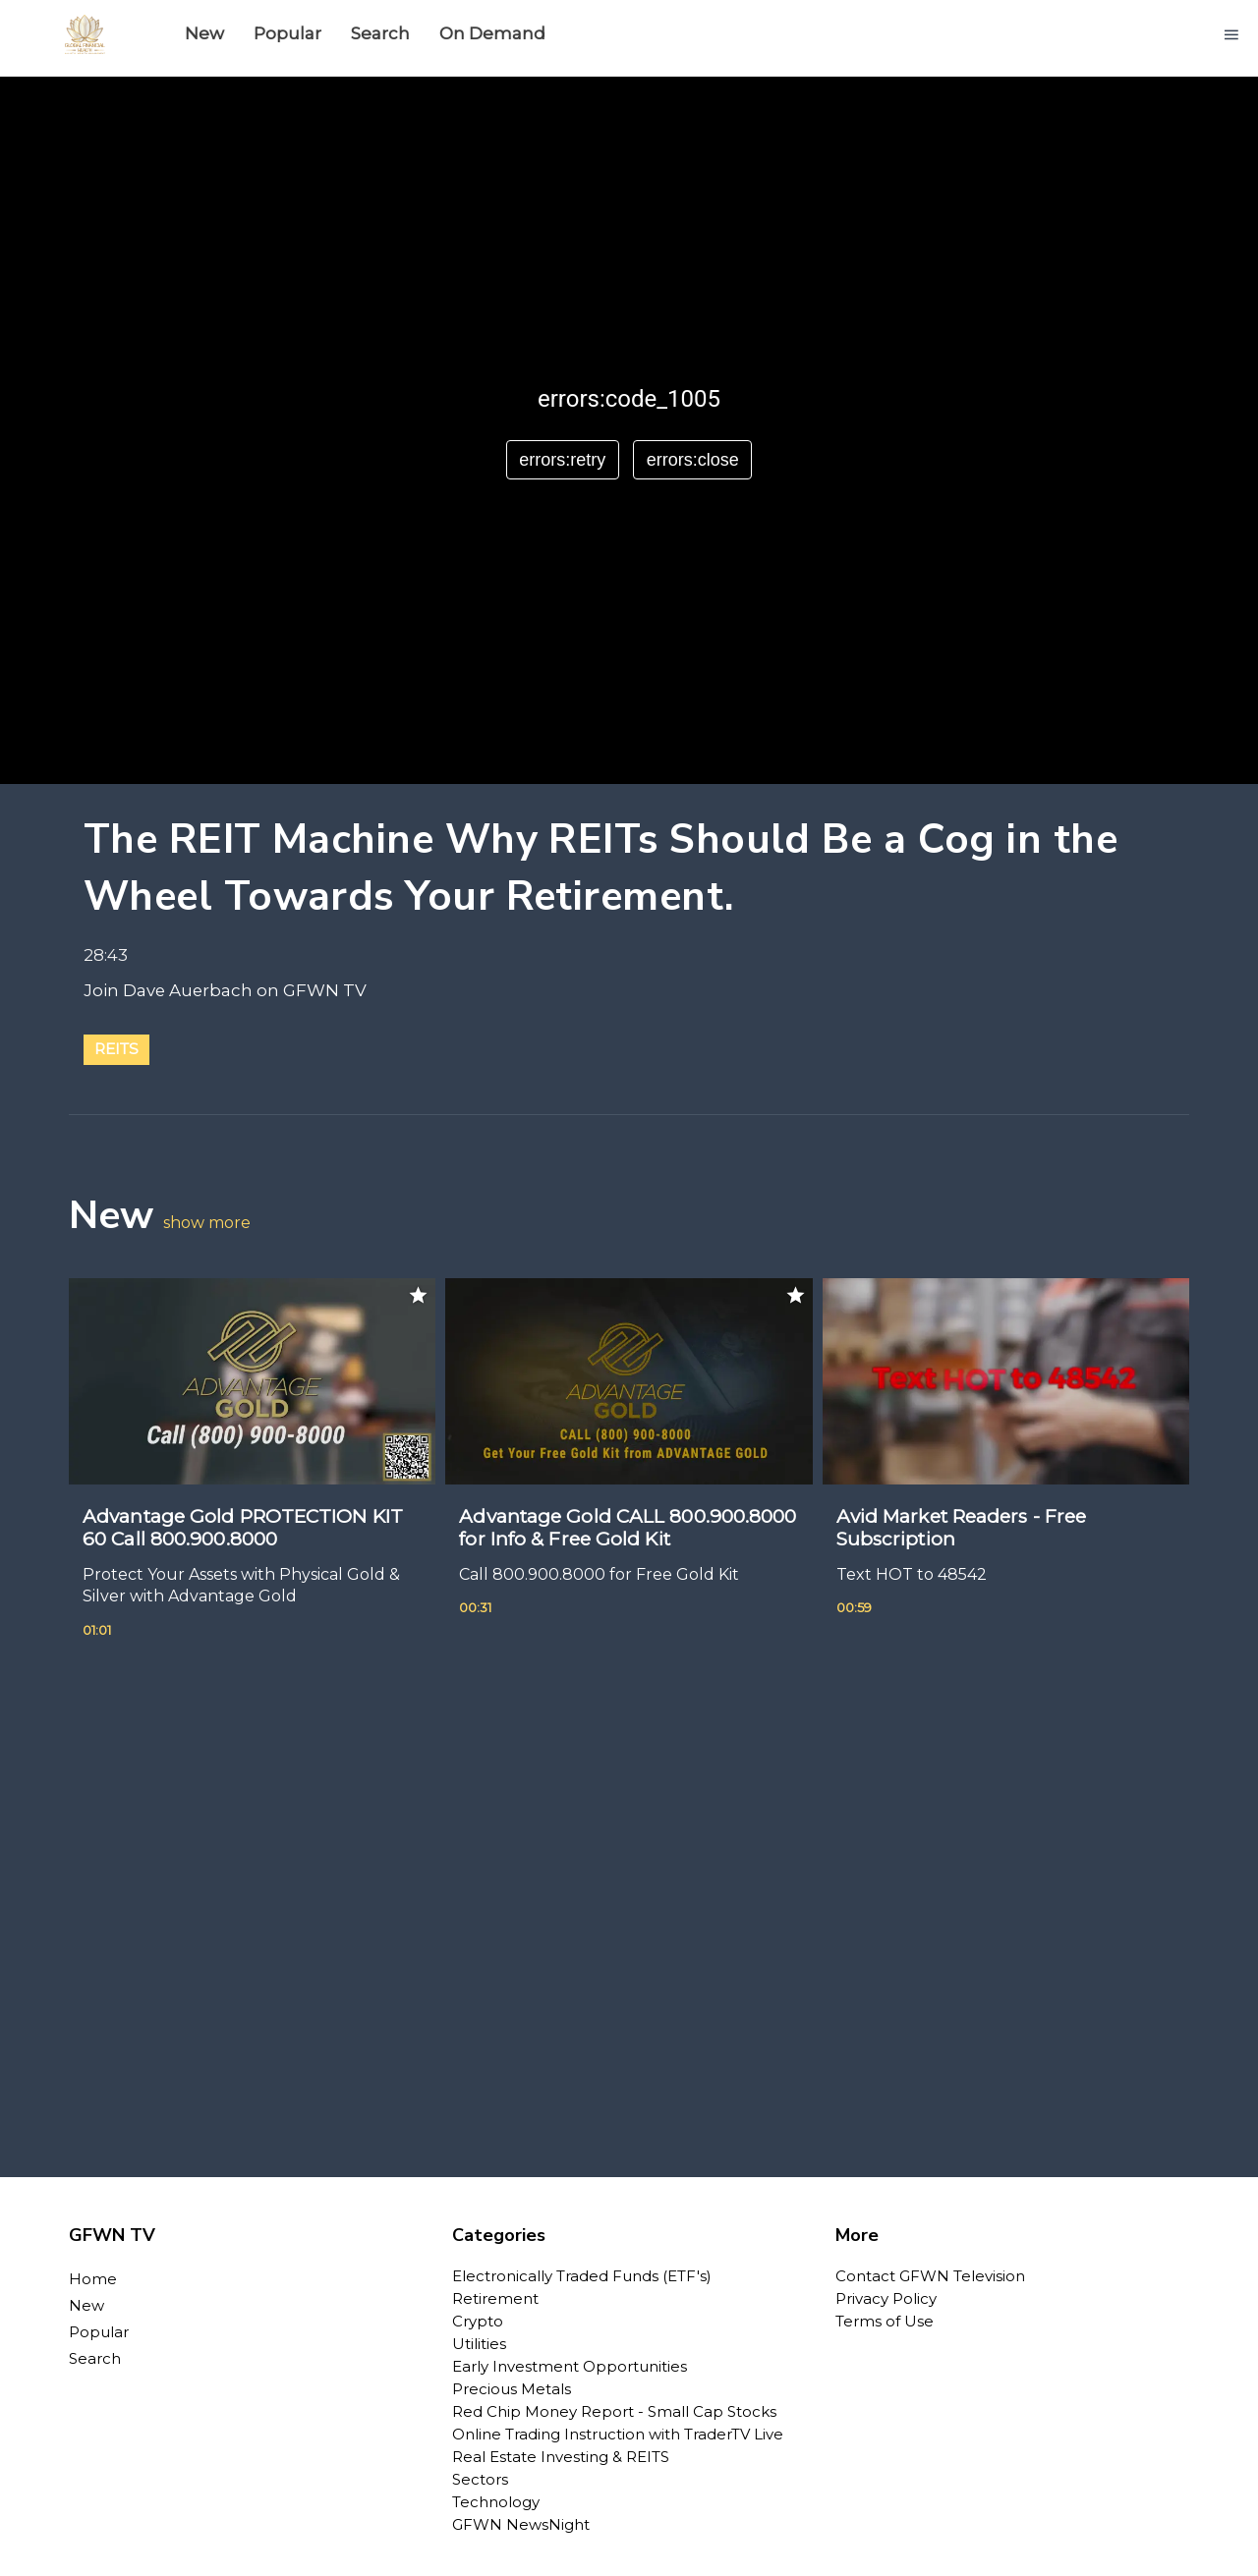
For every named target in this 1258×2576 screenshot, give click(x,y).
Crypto (477, 2321)
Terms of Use (884, 2321)
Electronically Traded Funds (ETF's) (582, 2276)
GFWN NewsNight (521, 2524)
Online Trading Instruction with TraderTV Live (617, 2434)
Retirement (495, 2298)
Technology (496, 2501)
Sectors (480, 2479)
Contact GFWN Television (930, 2276)
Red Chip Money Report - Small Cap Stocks (614, 2411)
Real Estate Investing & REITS (560, 2456)
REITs (116, 1048)
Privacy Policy (886, 2298)
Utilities (479, 2343)
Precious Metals (511, 2389)
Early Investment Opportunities (569, 2366)
